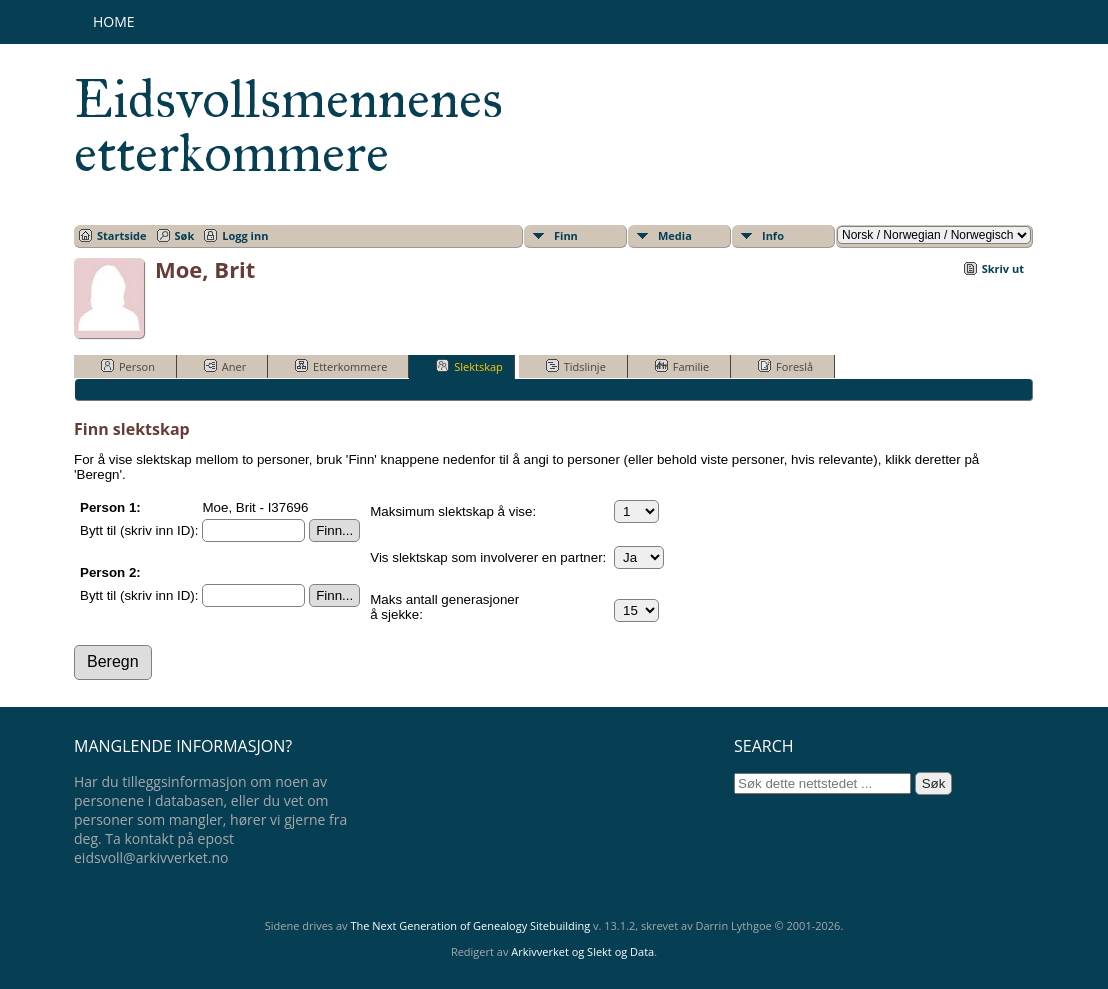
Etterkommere (341, 366)
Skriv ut (1003, 268)
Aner (225, 366)
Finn (566, 235)
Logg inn (245, 235)
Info (773, 235)
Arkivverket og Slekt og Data (582, 951)
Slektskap (469, 366)
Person (128, 366)
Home (114, 21)
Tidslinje (576, 366)
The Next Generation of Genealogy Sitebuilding (470, 925)
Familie (682, 366)
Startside (122, 235)
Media (675, 235)
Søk (185, 235)
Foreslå (785, 366)
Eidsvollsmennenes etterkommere (288, 126)
